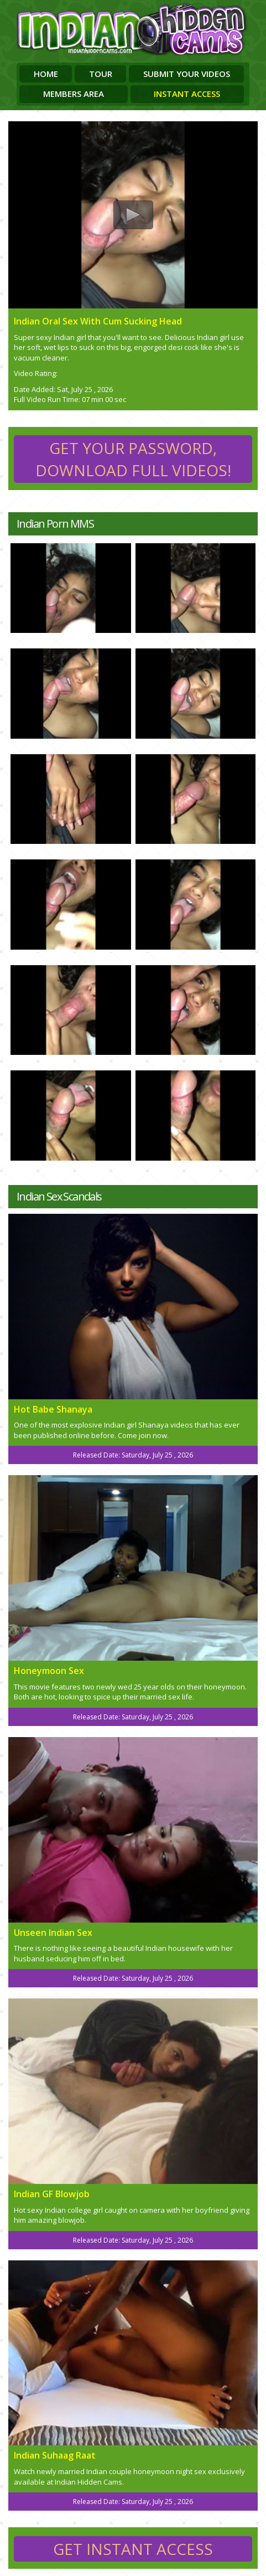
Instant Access (187, 93)
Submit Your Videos (186, 73)
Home (46, 73)
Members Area (73, 93)
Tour (100, 73)
